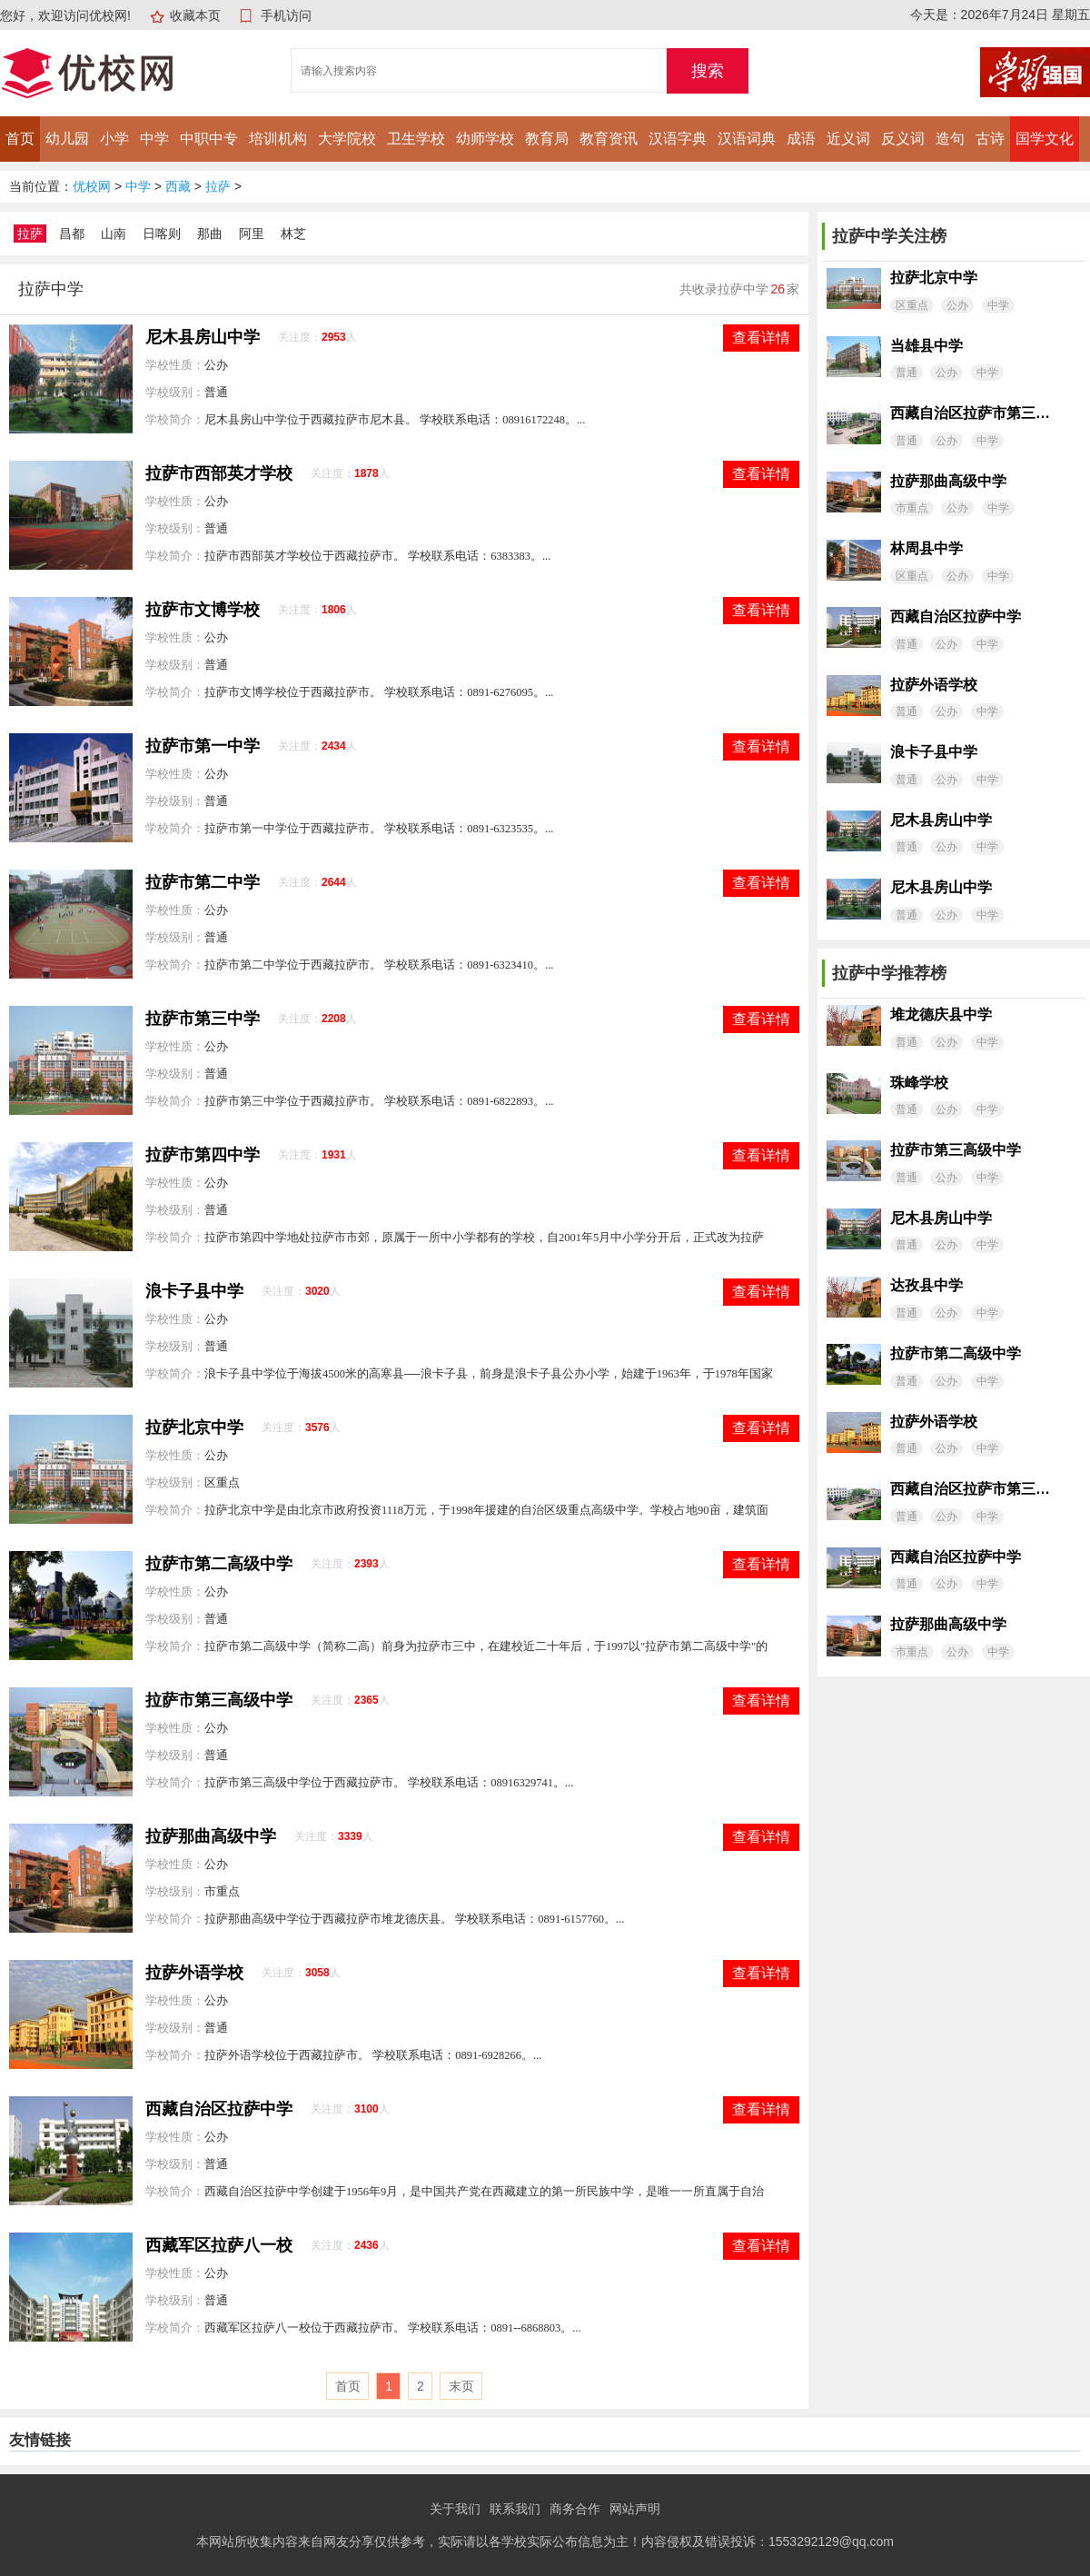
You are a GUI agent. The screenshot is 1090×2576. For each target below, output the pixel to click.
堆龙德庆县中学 (941, 1014)
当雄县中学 (926, 345)
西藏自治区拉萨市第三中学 (970, 413)
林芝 (293, 233)
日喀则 (162, 233)
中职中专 (209, 138)
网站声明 (634, 2508)
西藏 (178, 186)
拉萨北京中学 (194, 1427)
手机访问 (286, 15)
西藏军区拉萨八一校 (218, 2245)
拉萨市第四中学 (202, 1155)
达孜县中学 (926, 1285)
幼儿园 (67, 138)
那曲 (210, 233)
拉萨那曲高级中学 (210, 1836)
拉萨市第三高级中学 (218, 1700)
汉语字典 (678, 138)
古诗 (990, 138)
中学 (154, 138)
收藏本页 (195, 15)
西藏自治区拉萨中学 (218, 2109)
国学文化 (1045, 138)
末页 (461, 2386)
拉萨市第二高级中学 (218, 1564)
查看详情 (761, 337)
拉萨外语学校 (194, 1973)
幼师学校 (485, 138)
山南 (113, 233)
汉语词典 (747, 138)
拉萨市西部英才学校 (218, 473)
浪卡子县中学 (194, 1291)
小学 (114, 138)
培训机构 (278, 138)
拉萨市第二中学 (202, 882)
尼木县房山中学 (202, 337)
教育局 (547, 138)
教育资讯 (609, 138)
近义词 (848, 138)
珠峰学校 (919, 1082)
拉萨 (218, 186)
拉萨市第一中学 (202, 746)
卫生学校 (416, 138)
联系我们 (515, 2508)
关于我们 (455, 2508)
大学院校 (347, 138)
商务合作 (575, 2508)
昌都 (71, 233)
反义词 (903, 138)
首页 (20, 138)
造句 (950, 138)
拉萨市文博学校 (202, 610)
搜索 (707, 71)
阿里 (251, 233)
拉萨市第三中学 (202, 1019)
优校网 (92, 186)
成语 (801, 138)
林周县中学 (926, 548)
